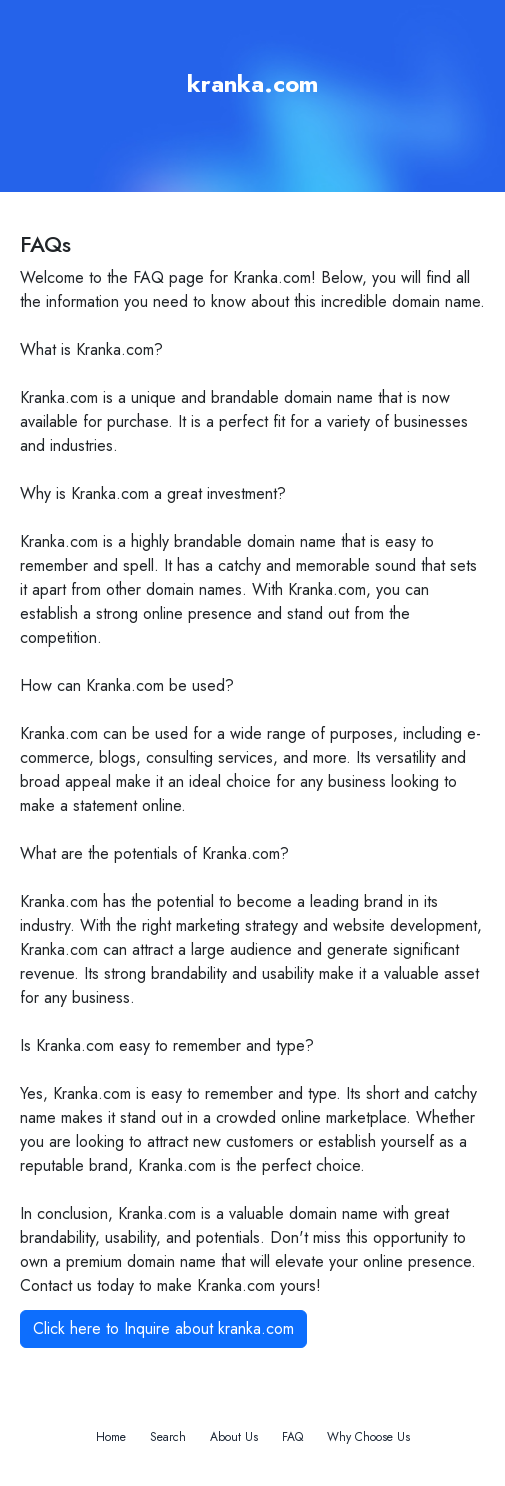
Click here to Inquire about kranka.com (163, 1328)
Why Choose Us (368, 1437)
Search (168, 1437)
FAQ (292, 1437)
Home (111, 1437)
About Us (234, 1437)
